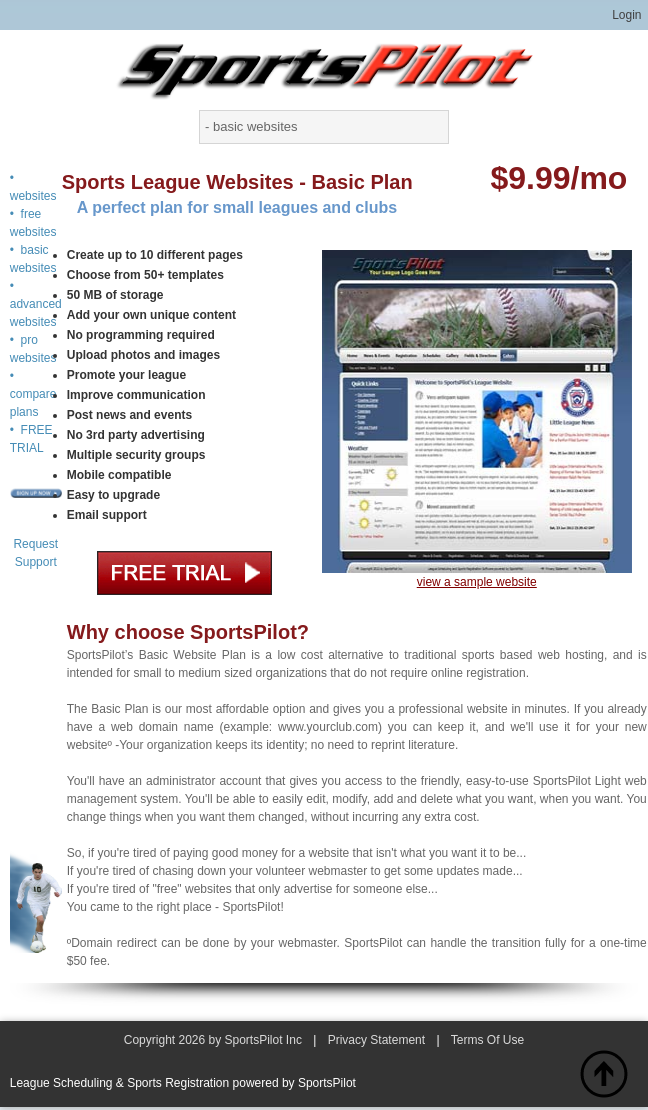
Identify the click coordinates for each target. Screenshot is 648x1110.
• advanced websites (36, 304)
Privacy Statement (376, 1040)
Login (626, 15)
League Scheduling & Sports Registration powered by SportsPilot (183, 1083)
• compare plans (33, 394)
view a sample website (477, 582)
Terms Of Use (487, 1040)
